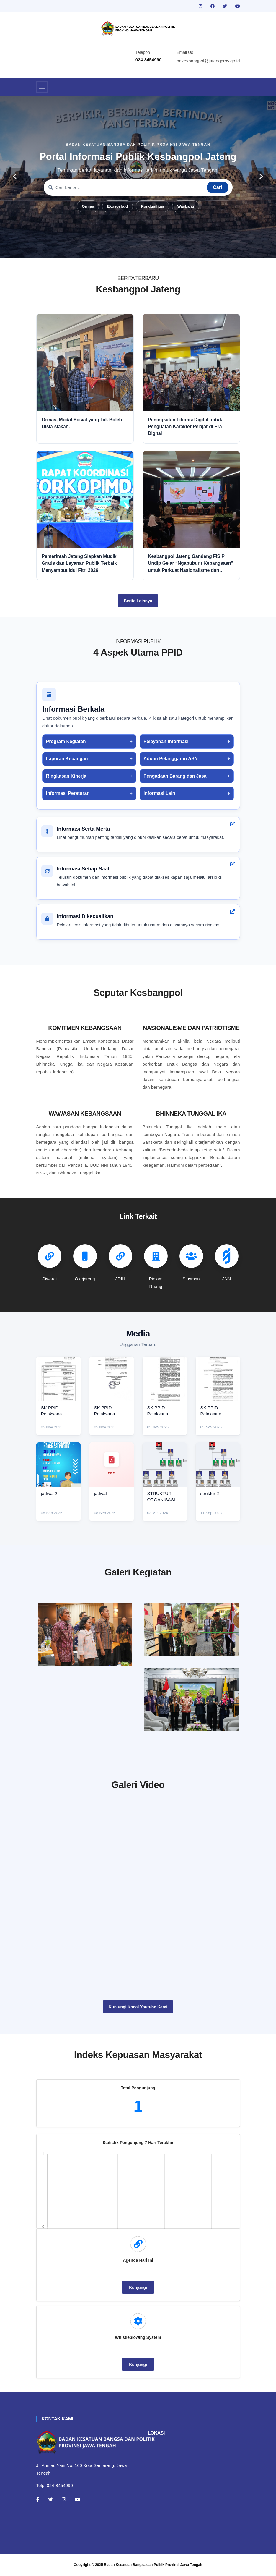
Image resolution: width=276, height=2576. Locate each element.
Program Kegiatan (66, 741)
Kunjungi (138, 2287)
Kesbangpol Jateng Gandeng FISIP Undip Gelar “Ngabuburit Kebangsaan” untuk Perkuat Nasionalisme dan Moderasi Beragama (190, 564)
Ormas (88, 206)
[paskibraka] (191, 1629)
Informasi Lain (159, 793)
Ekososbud (117, 206)
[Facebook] (37, 2499)
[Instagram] (64, 2499)
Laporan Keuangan (67, 758)
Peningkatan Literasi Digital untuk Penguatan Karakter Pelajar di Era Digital (185, 426)
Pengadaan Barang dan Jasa (174, 776)
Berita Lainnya (138, 600)
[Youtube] (77, 2499)
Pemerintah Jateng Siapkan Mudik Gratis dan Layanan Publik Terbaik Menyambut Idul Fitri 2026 (79, 563)
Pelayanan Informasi (165, 741)
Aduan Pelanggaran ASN (170, 758)
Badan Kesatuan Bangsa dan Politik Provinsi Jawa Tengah (153, 2565)
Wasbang (185, 206)
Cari (217, 187)
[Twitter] (50, 2499)
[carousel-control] (14, 177)
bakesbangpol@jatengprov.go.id (208, 60)
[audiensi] (191, 1699)
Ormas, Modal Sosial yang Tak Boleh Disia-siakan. (82, 423)
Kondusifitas (152, 206)
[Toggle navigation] (42, 87)
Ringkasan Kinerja (66, 776)
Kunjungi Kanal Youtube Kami (138, 2006)
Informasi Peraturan (68, 793)
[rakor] (85, 1634)
